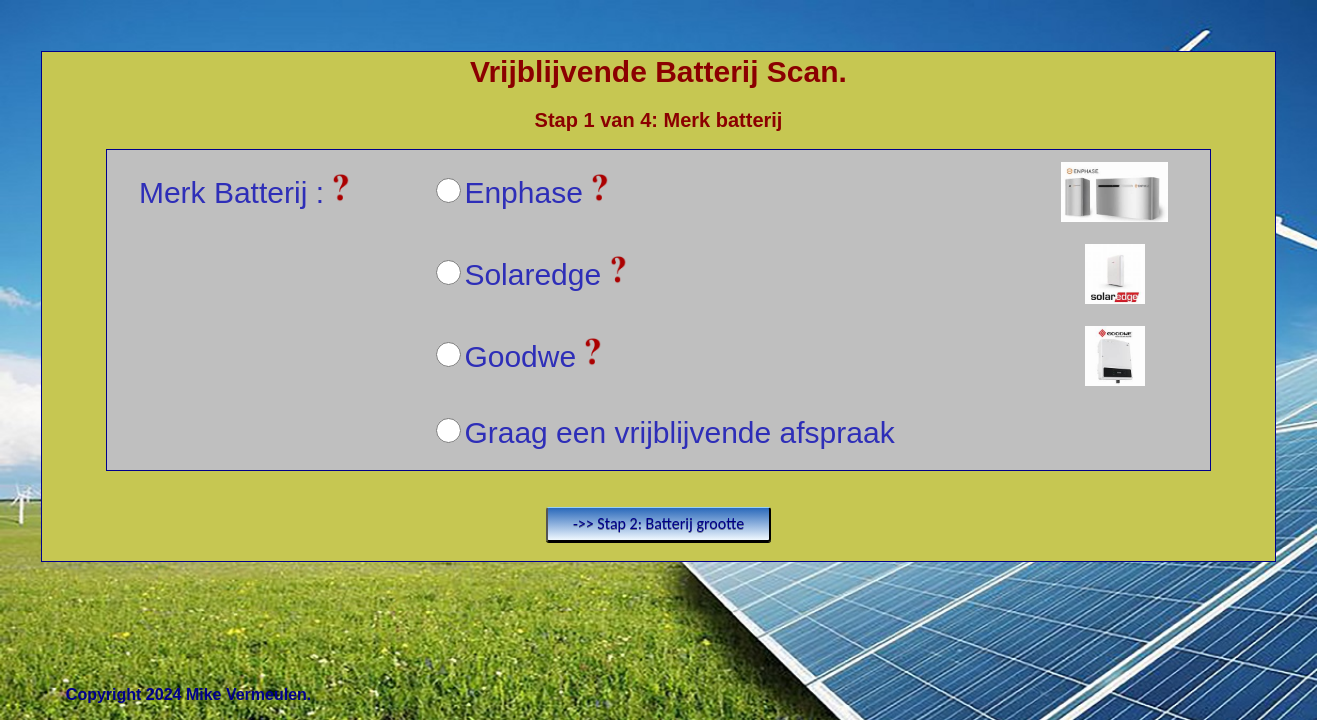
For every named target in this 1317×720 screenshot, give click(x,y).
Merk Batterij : (244, 192)
